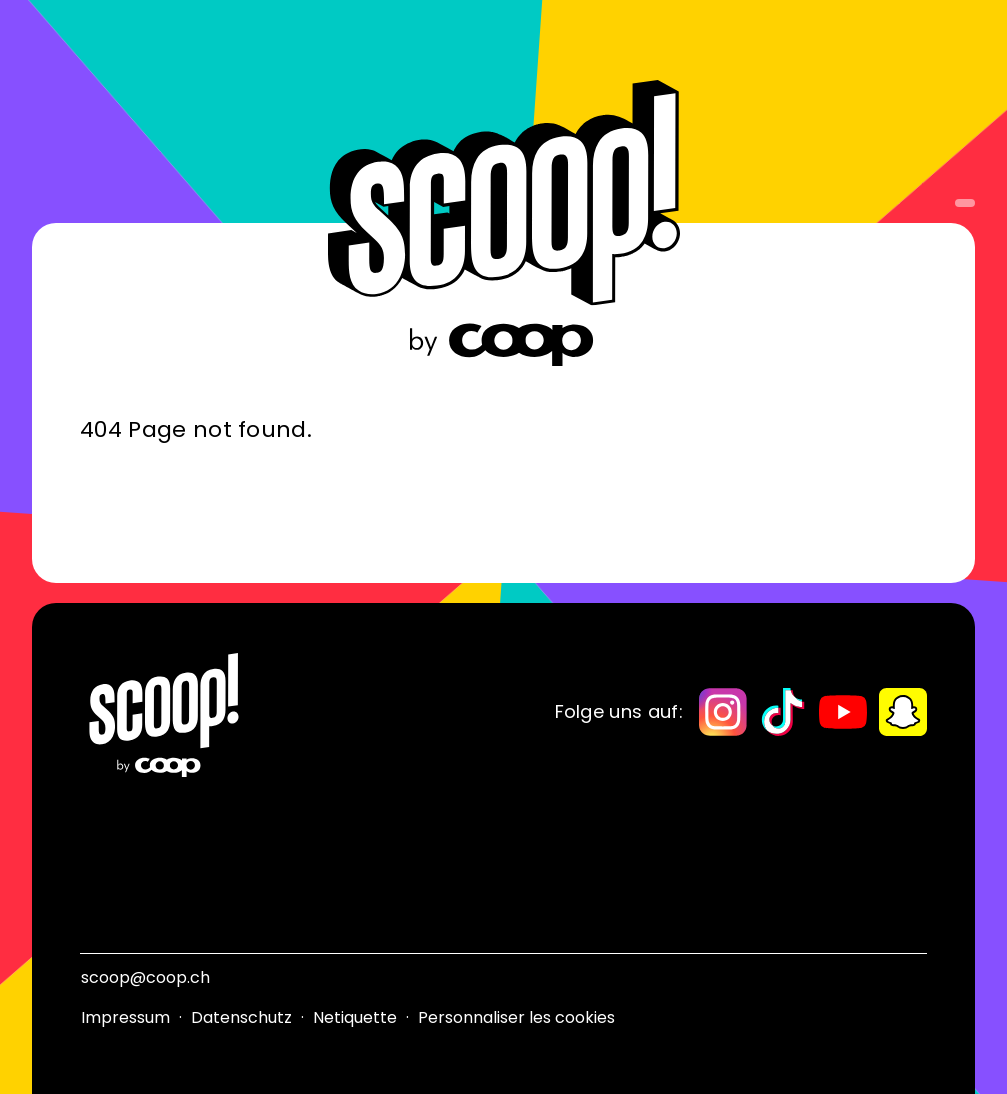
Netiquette (355, 1017)
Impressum (125, 1017)
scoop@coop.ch (145, 977)
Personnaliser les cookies (516, 1017)
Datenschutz (241, 1017)
